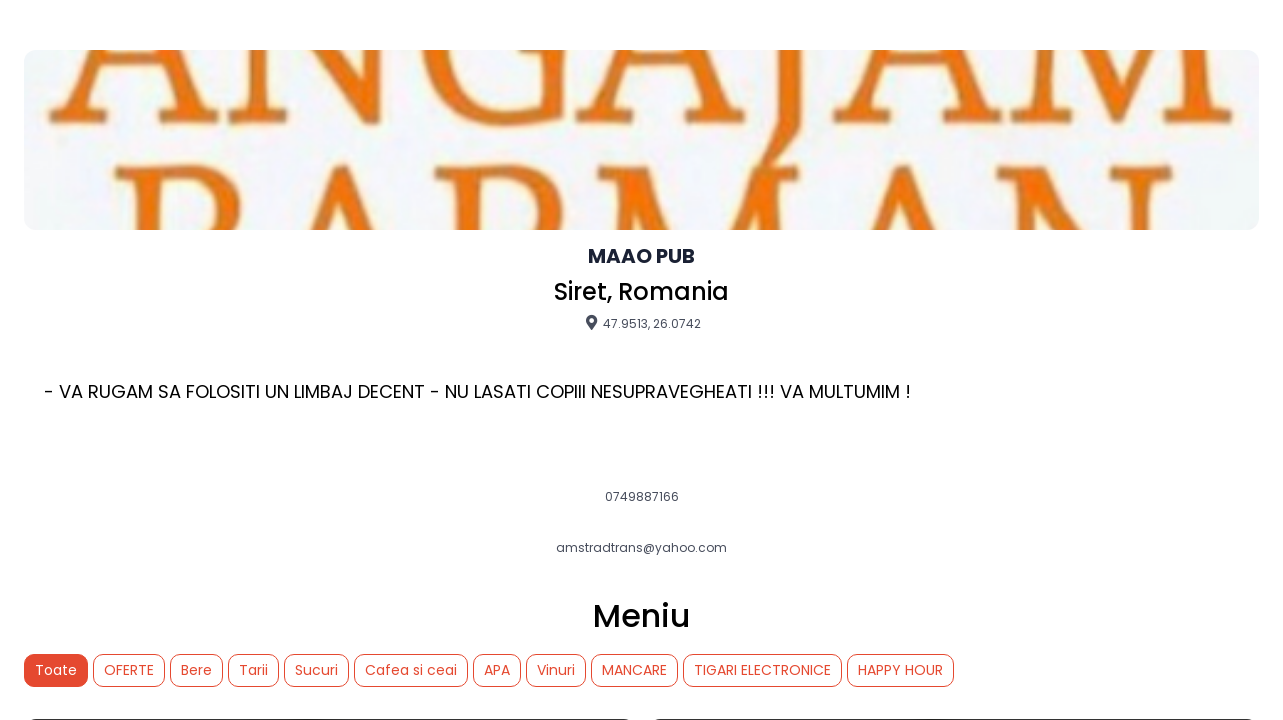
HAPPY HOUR (900, 670)
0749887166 (642, 497)
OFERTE (129, 670)
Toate (56, 670)
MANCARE (634, 670)
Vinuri (556, 670)
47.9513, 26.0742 (642, 323)
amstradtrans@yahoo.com (641, 548)
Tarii (253, 670)
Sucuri (316, 670)
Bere (196, 670)
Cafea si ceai (411, 670)
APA (497, 670)
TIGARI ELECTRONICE (762, 670)
